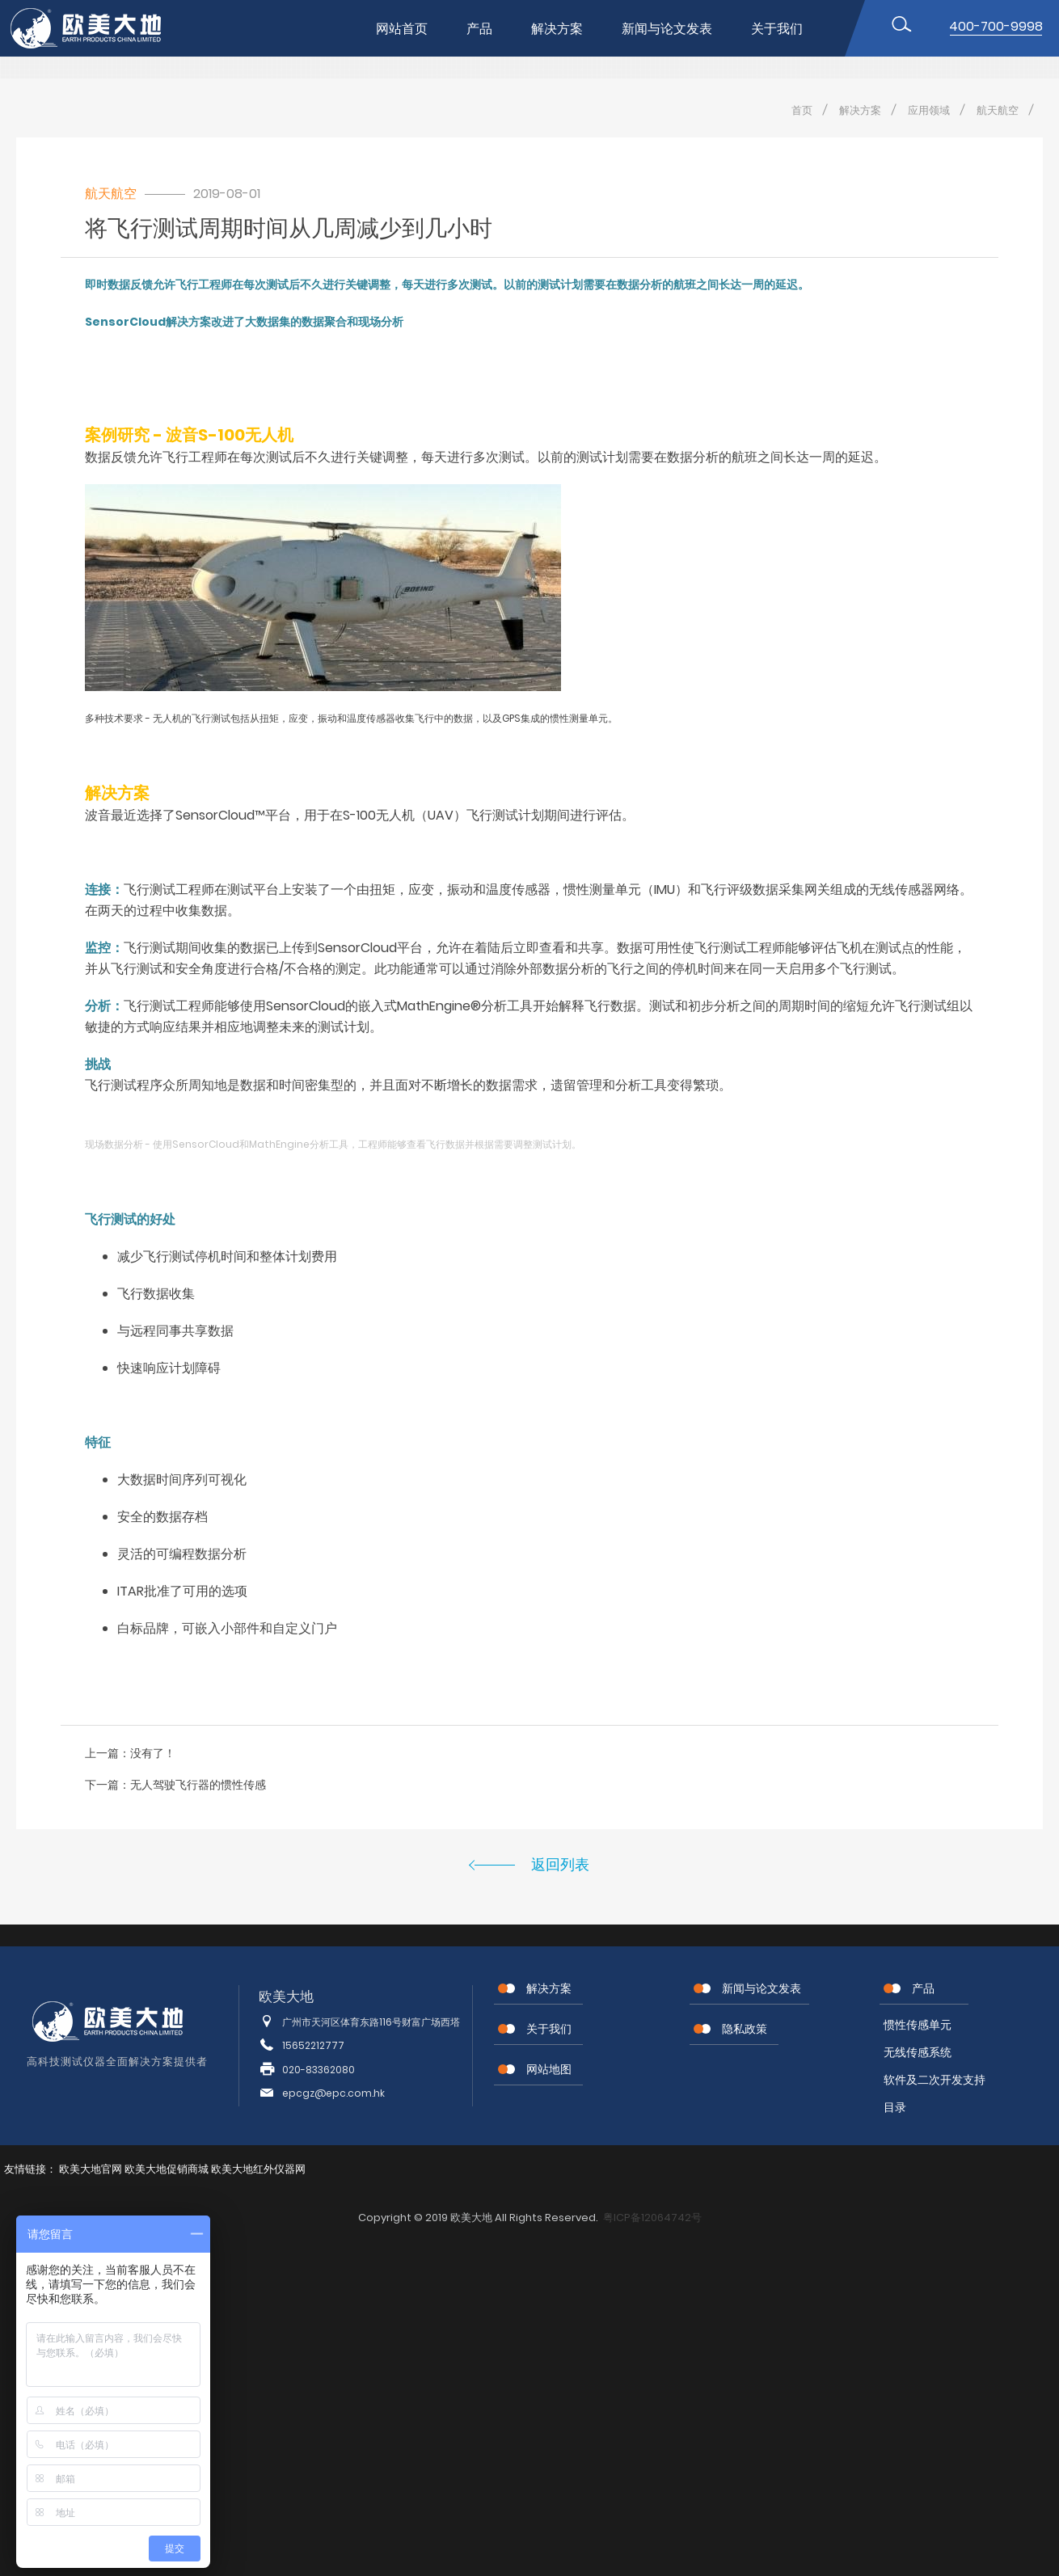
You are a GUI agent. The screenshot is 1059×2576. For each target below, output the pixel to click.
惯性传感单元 (917, 2025)
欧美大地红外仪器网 (258, 2169)
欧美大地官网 (90, 2169)
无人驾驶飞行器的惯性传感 (198, 1785)
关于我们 (777, 28)
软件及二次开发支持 (934, 2080)
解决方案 (557, 28)
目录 (895, 2107)
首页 (801, 110)
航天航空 (998, 110)
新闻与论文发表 (667, 28)
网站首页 (402, 28)
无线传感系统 (917, 2052)
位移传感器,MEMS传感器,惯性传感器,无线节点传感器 (99, 28)
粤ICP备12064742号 (652, 2217)
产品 (479, 28)
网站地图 (549, 2069)
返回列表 (560, 1864)
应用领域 (929, 110)
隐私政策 (744, 2029)
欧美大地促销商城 (166, 2169)
